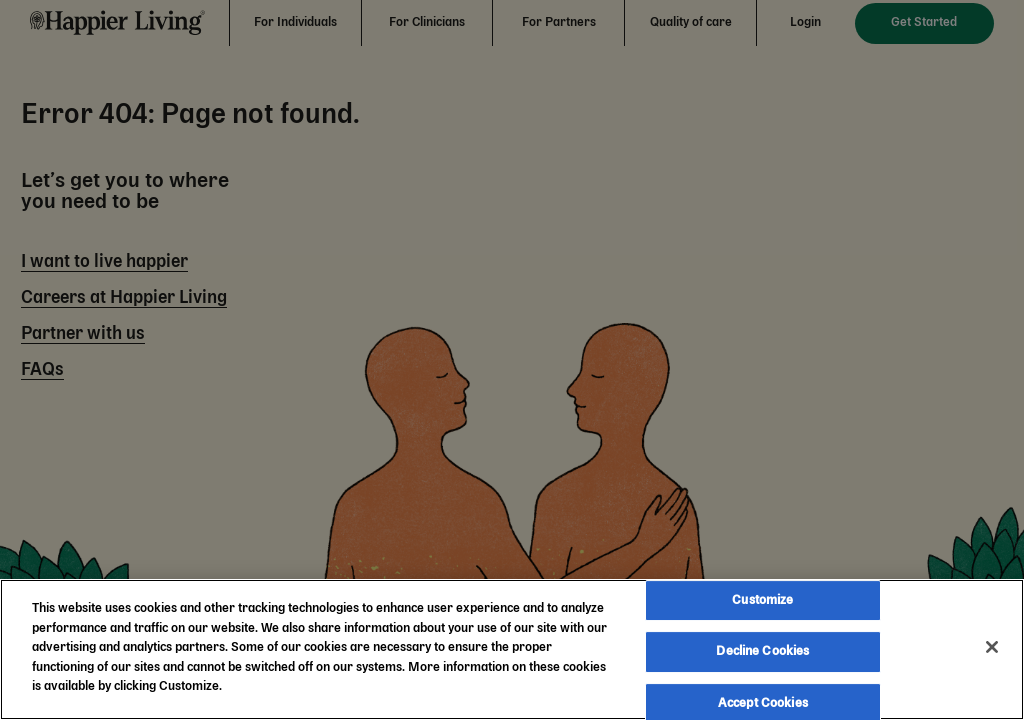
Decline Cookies (762, 651)
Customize (762, 600)
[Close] (992, 647)
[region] (512, 649)
